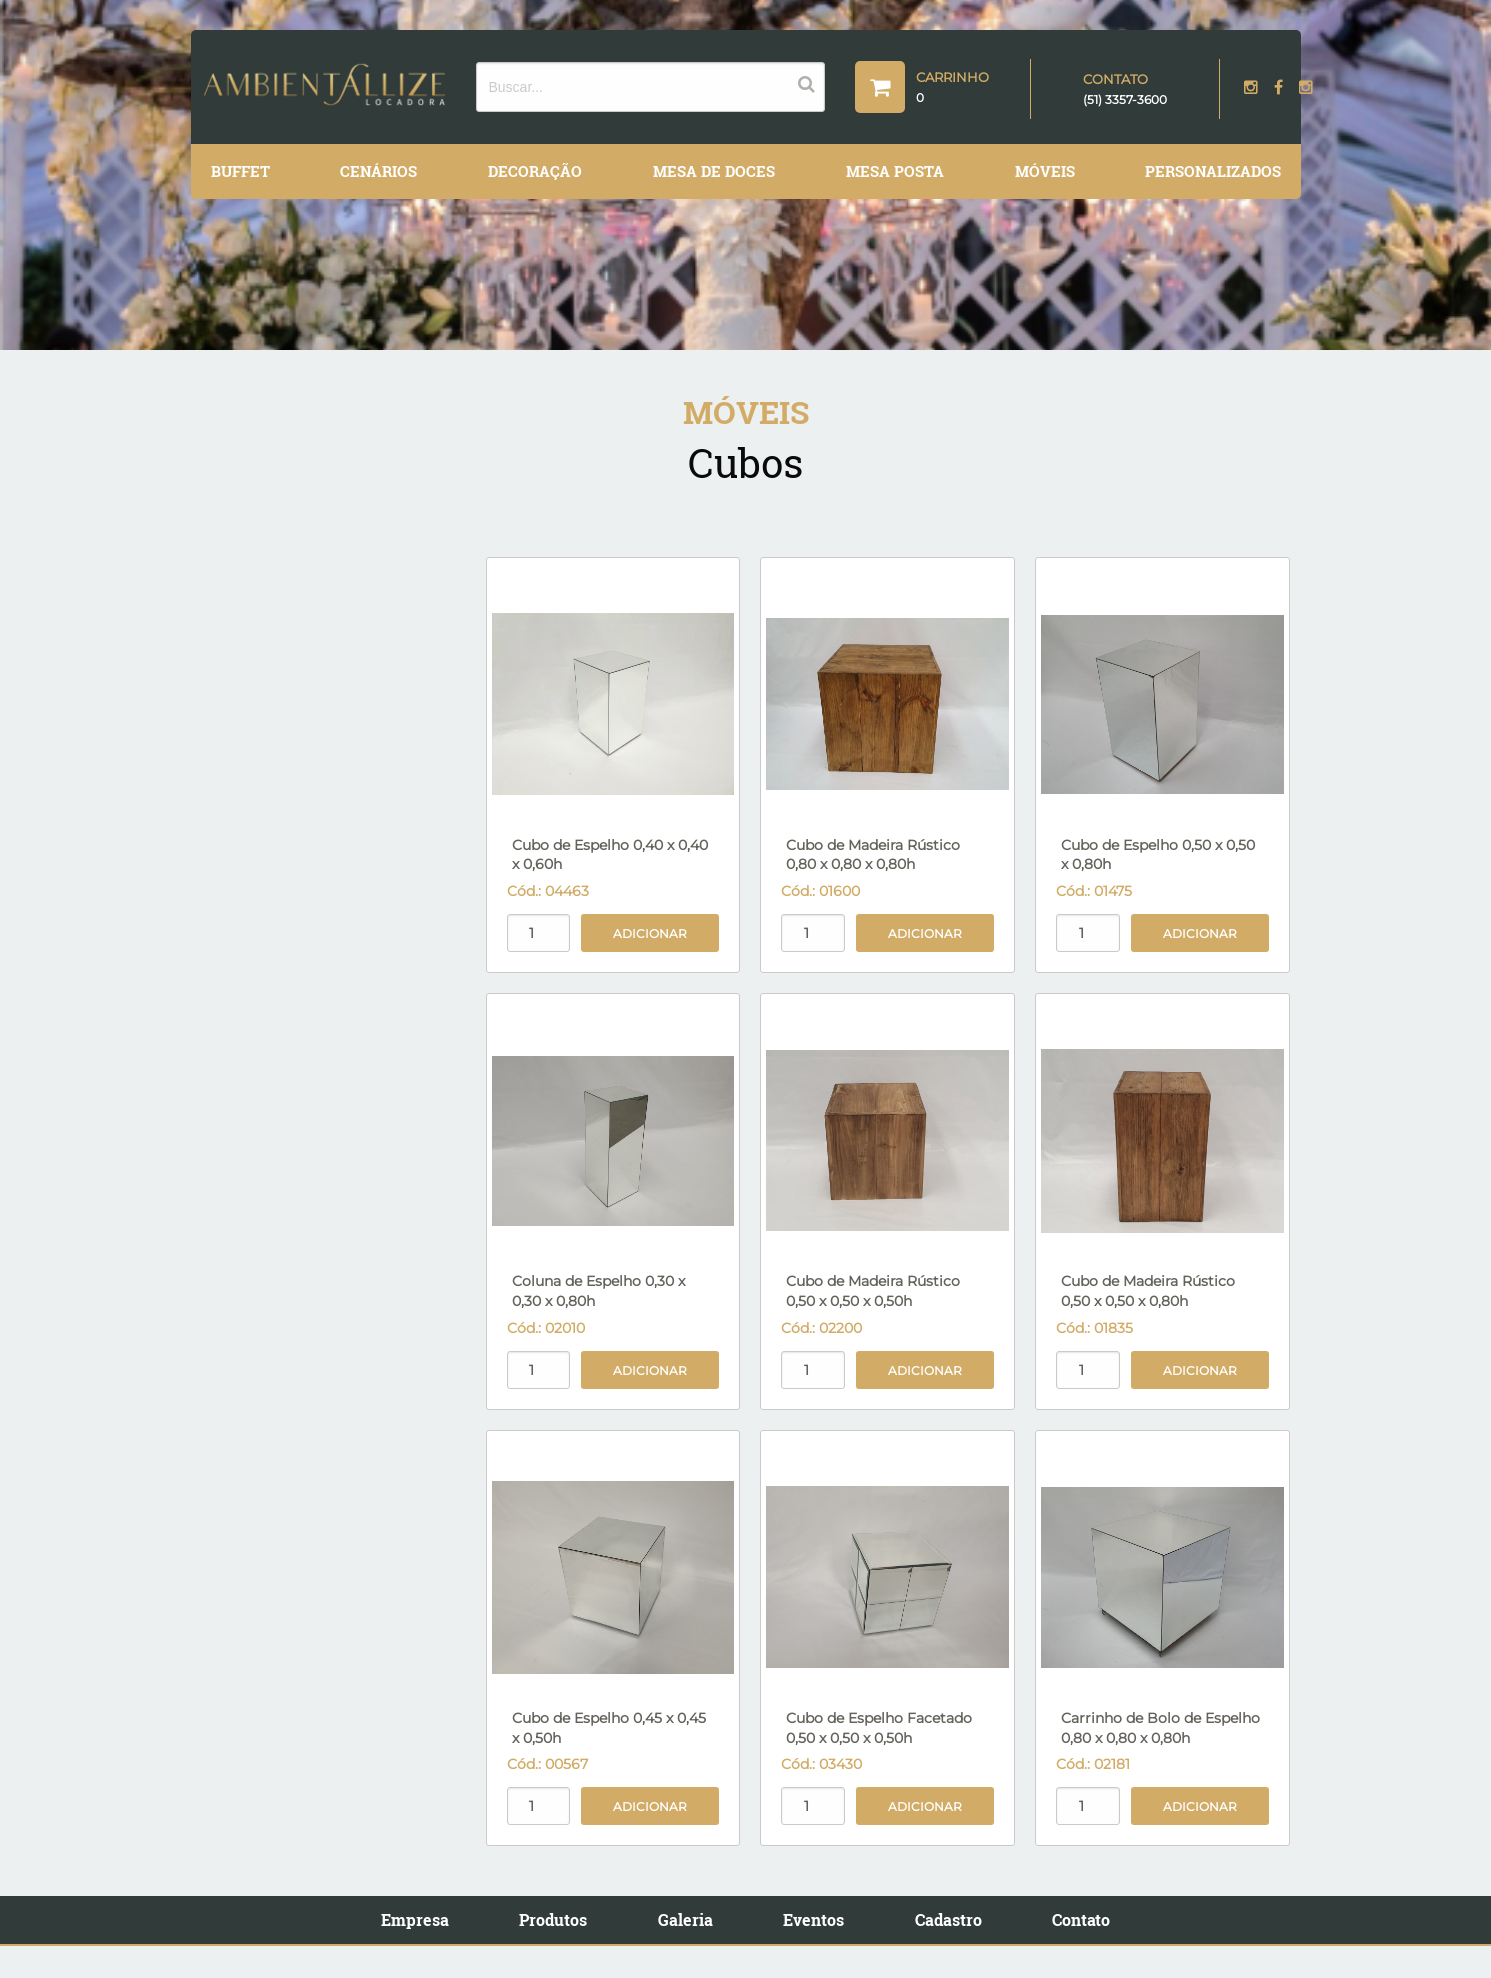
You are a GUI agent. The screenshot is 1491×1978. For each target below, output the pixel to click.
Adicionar (650, 933)
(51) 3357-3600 (1125, 99)
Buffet (240, 171)
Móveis (1045, 171)
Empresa (415, 1919)
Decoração (535, 171)
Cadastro (948, 1919)
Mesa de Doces (714, 171)
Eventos (813, 1919)
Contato (1081, 1919)
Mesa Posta (895, 171)
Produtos (553, 1919)
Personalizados (1213, 171)
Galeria (685, 1919)
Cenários (378, 171)
